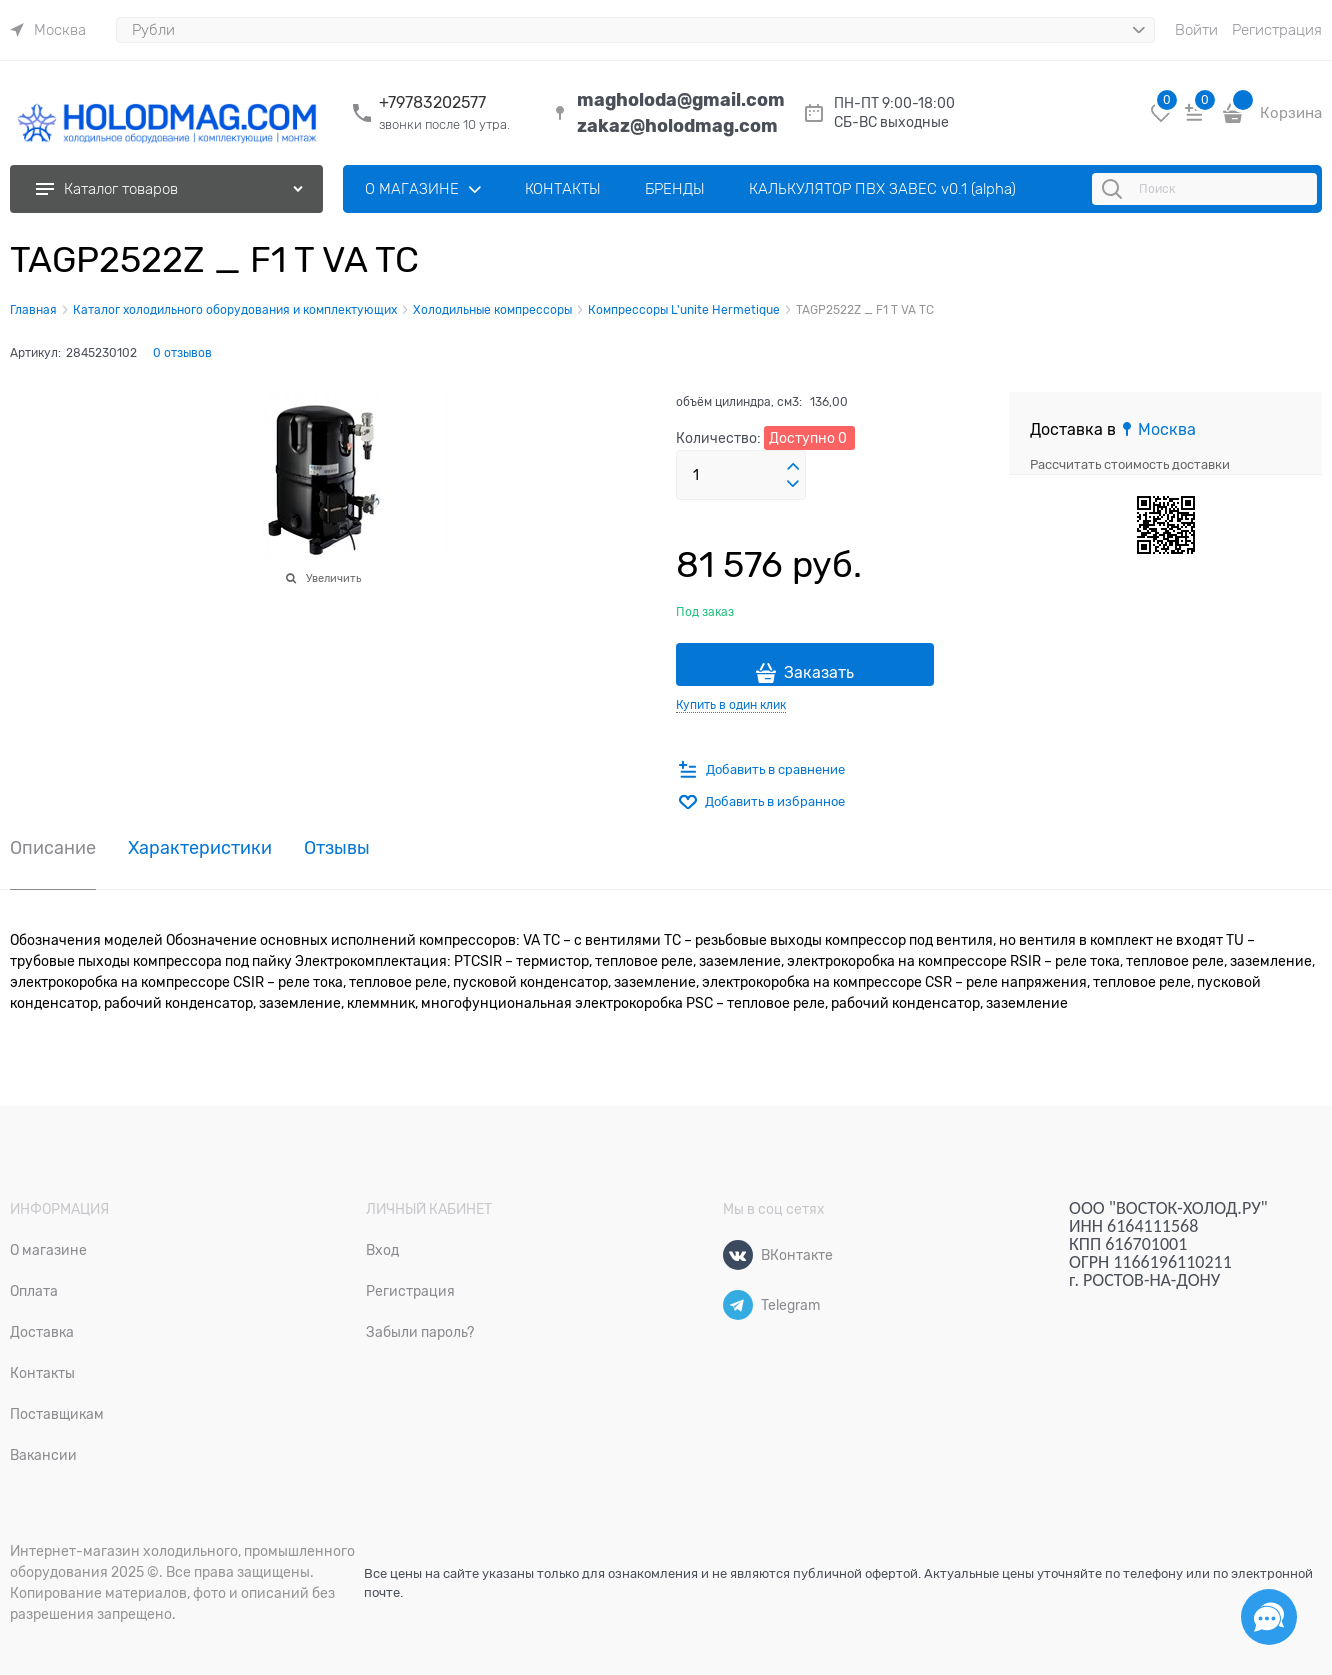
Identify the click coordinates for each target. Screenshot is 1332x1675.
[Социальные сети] (1269, 1617)
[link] (48, 30)
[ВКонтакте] (738, 1255)
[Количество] (741, 475)
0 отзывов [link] (182, 353)
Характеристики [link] (200, 848)
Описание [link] (53, 848)
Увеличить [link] (333, 578)
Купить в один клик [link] (731, 705)
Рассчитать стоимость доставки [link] (1130, 464)
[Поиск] (1115, 189)
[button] (793, 467)
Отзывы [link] (337, 848)
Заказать (819, 673)
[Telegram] (738, 1305)
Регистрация (1277, 30)
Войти (1196, 30)
